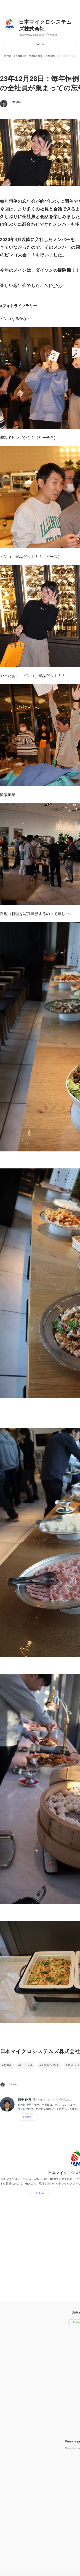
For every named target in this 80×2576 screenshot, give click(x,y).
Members (35, 56)
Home (7, 56)
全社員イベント (50, 2065)
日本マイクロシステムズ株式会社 (45, 25)
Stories (50, 56)
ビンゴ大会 (26, 2065)
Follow (40, 44)
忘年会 (8, 2065)
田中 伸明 (16, 102)
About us (19, 56)
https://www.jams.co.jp (31, 34)
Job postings (66, 56)
